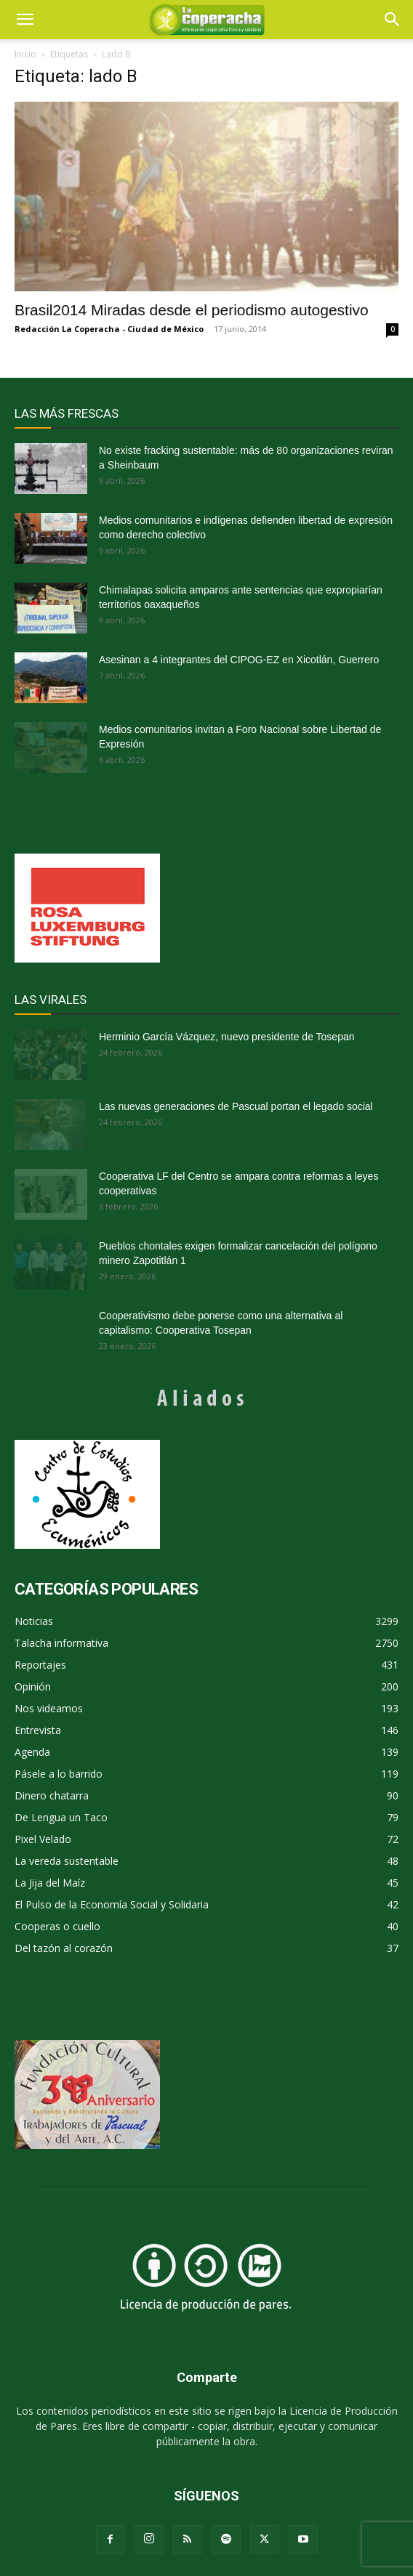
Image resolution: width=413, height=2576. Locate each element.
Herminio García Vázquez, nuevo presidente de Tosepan (227, 1036)
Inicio (25, 54)
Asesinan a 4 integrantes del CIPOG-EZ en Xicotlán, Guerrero (239, 659)
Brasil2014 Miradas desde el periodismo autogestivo (192, 309)
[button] (392, 19)
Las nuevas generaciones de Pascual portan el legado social (236, 1106)
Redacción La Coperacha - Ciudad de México (109, 328)
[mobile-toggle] (24, 19)
